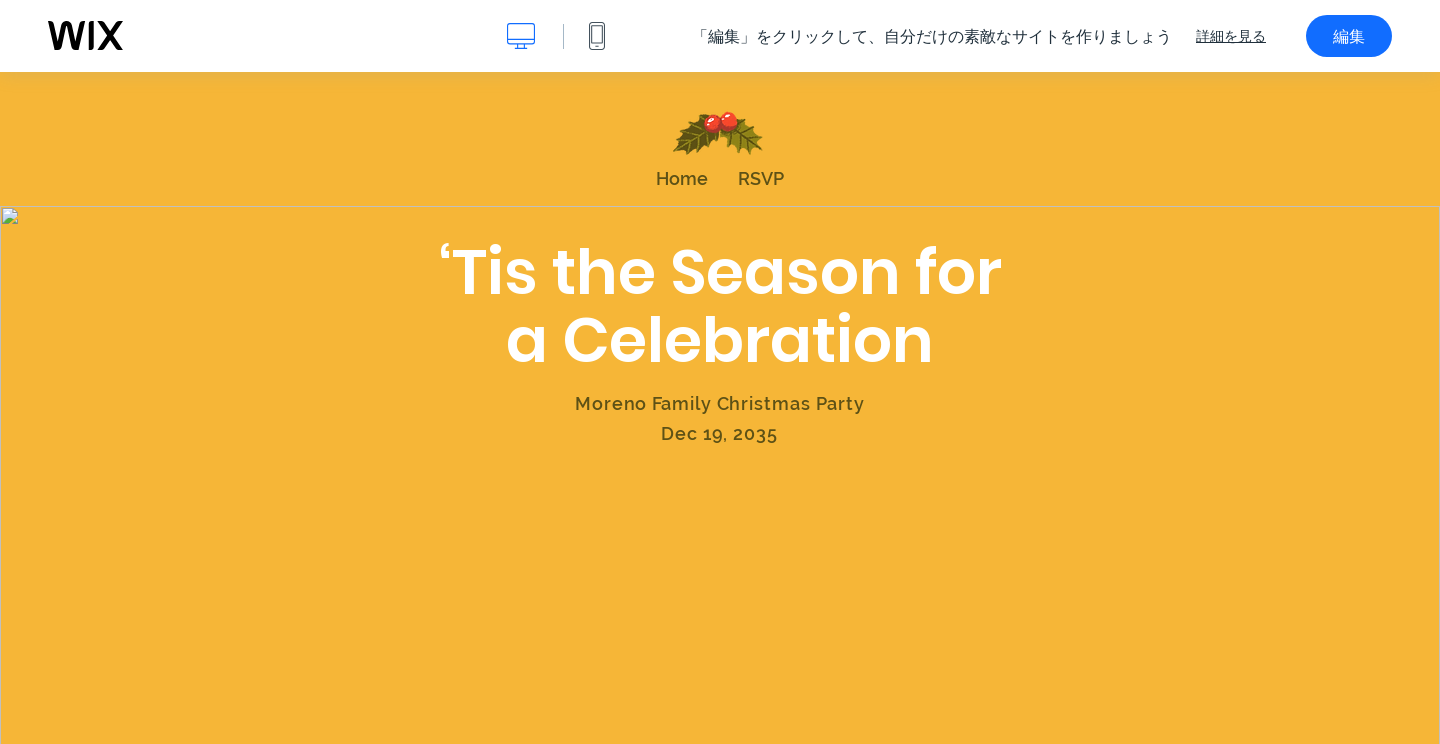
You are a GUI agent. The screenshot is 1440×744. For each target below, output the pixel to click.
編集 (1349, 36)
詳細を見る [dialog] (1231, 36)
